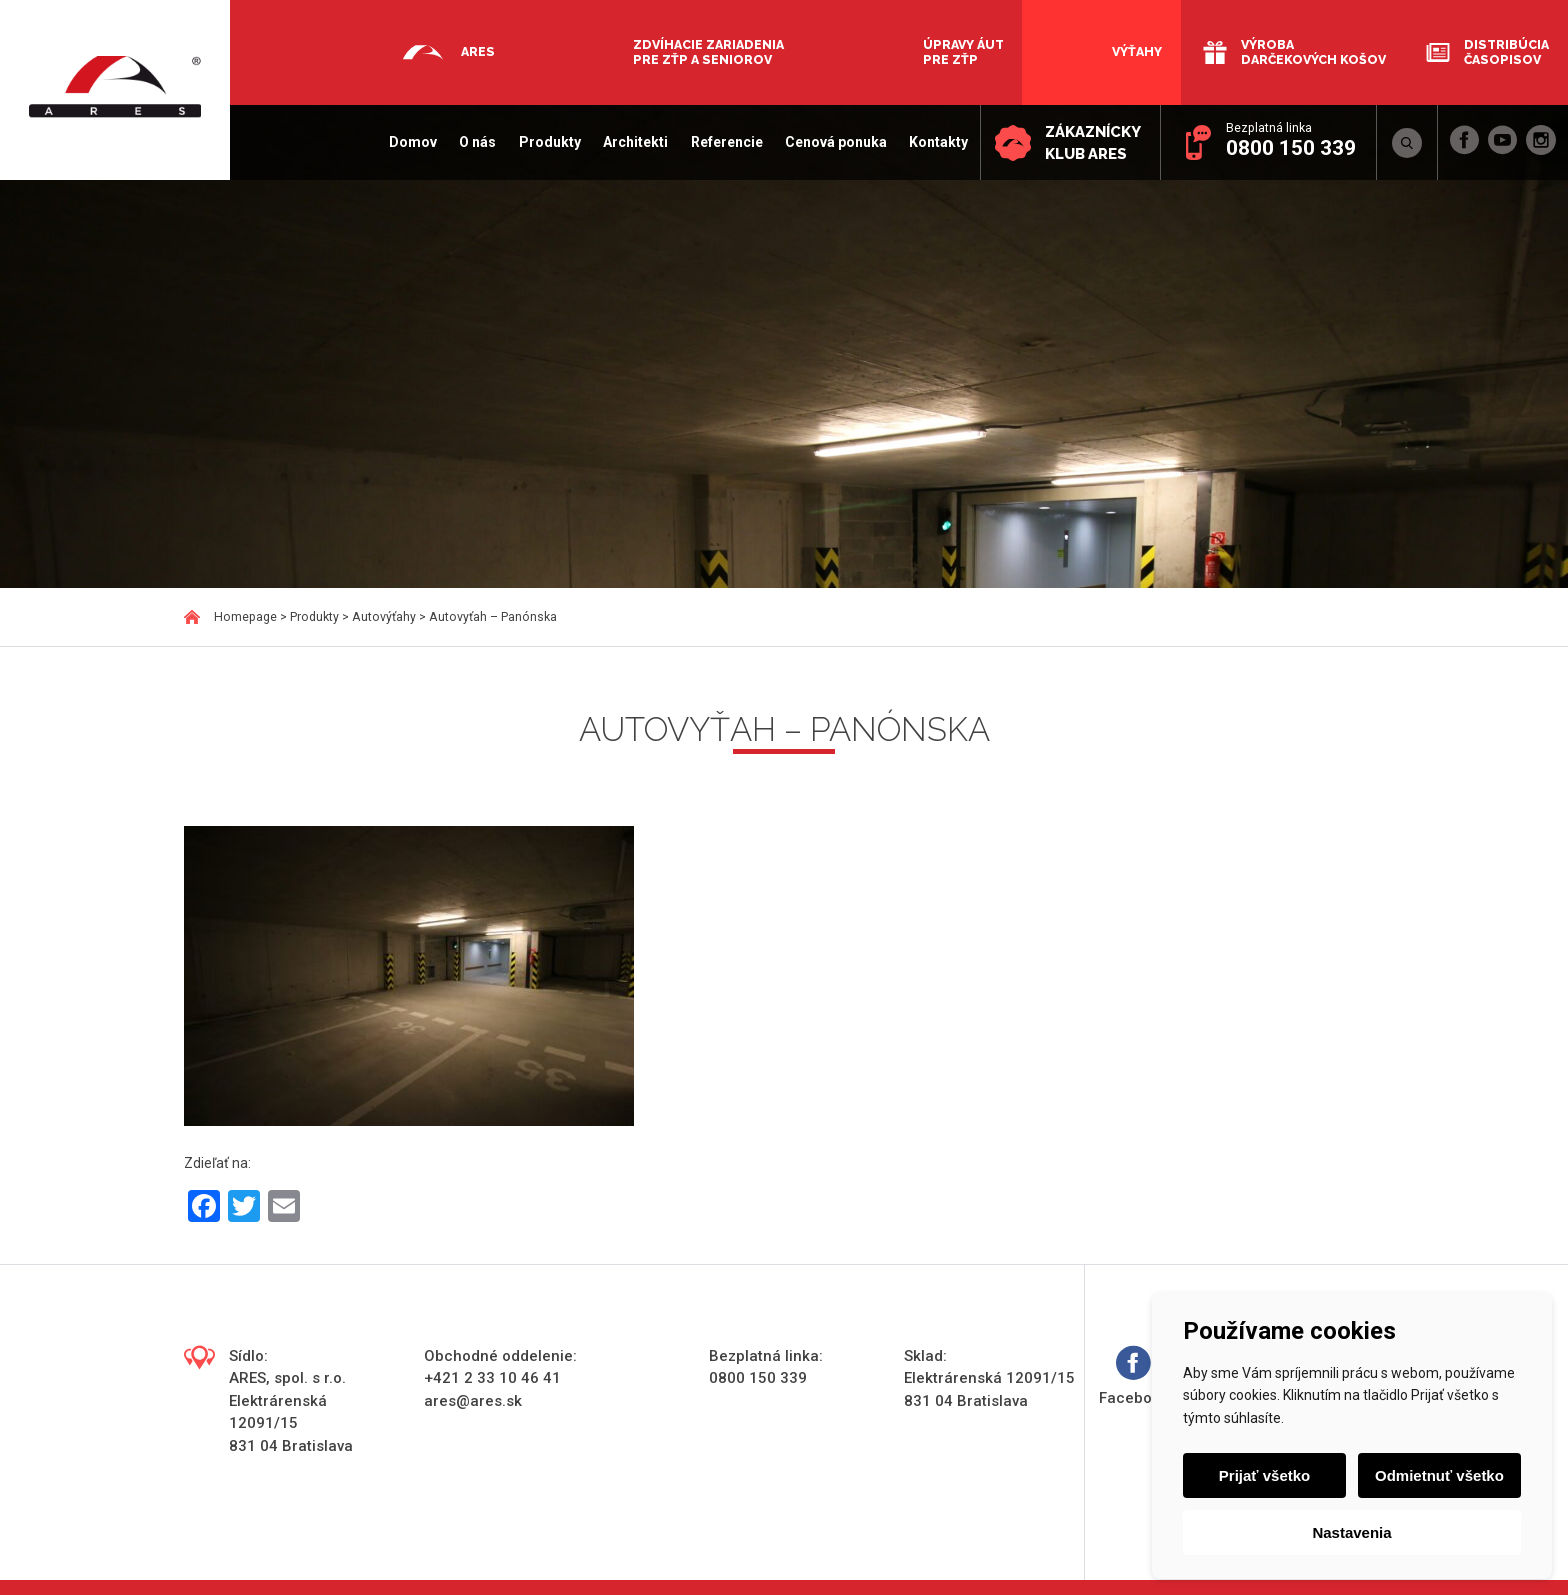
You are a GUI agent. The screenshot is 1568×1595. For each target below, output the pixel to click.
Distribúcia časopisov (1506, 52)
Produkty (548, 142)
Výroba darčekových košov (1313, 52)
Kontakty (937, 142)
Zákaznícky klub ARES (1092, 143)
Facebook (1134, 1376)
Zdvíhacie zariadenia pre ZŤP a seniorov (708, 52)
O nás (476, 142)
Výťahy (1137, 51)
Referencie (725, 142)
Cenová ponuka (834, 142)
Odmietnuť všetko (1439, 1475)
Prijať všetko (1264, 1475)
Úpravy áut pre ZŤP (963, 52)
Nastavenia (1351, 1532)
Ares (478, 51)
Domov (412, 142)
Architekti (634, 142)
